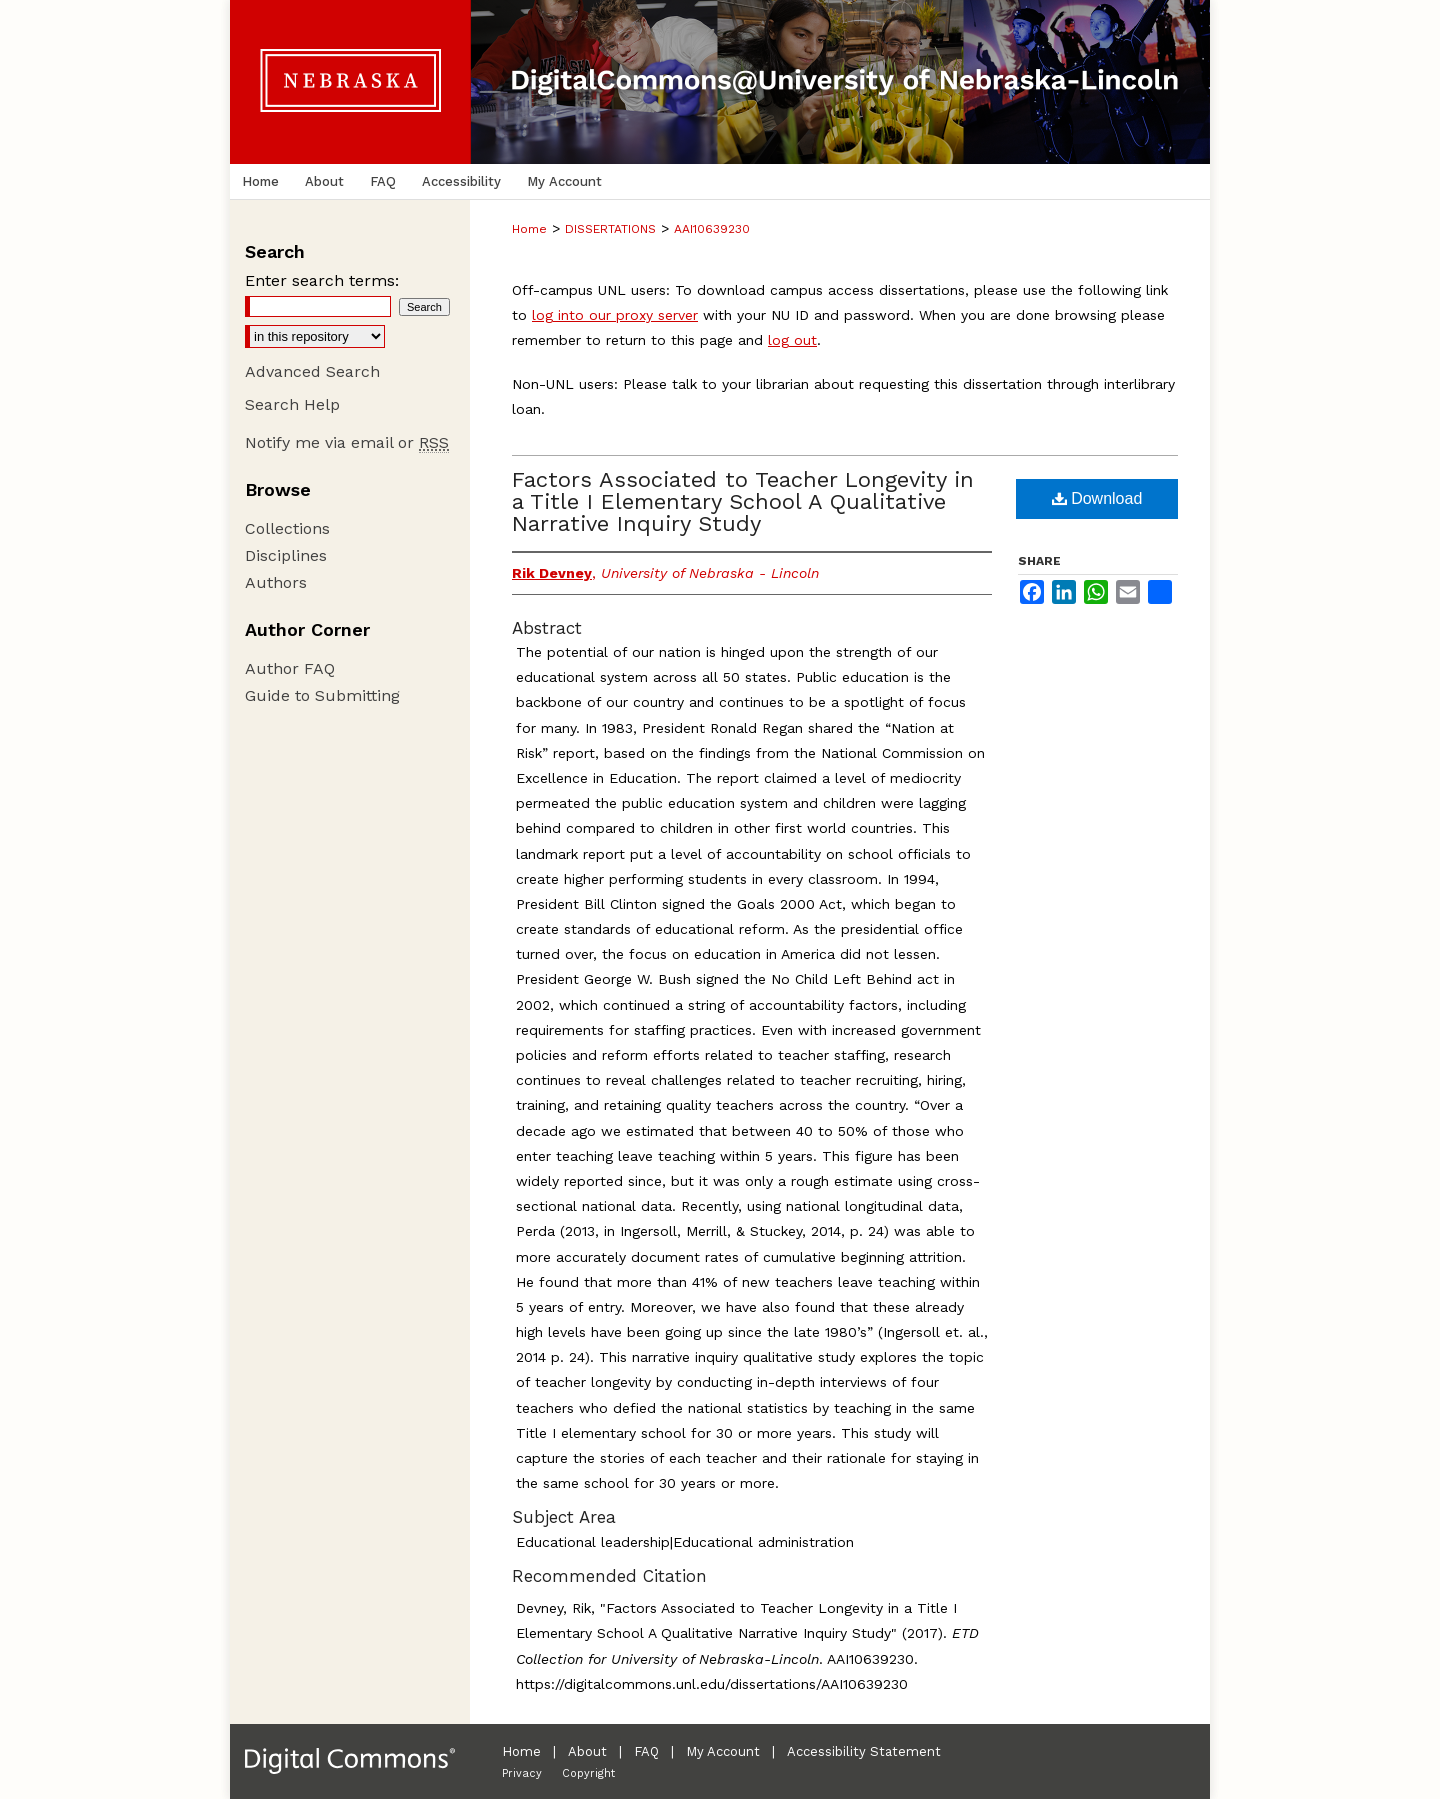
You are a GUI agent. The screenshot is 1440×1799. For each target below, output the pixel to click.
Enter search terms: (322, 280)
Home (529, 229)
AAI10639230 (712, 229)
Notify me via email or (347, 442)
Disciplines (286, 555)
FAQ (646, 1751)
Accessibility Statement (864, 1751)
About (587, 1751)
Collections (287, 528)
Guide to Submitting (322, 695)
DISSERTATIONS (610, 229)
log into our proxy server (615, 315)
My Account (723, 1751)
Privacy (522, 1773)
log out (792, 340)
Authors (276, 582)
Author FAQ (290, 668)
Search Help (292, 404)
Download (1097, 498)
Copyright (588, 1773)
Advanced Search (312, 371)
